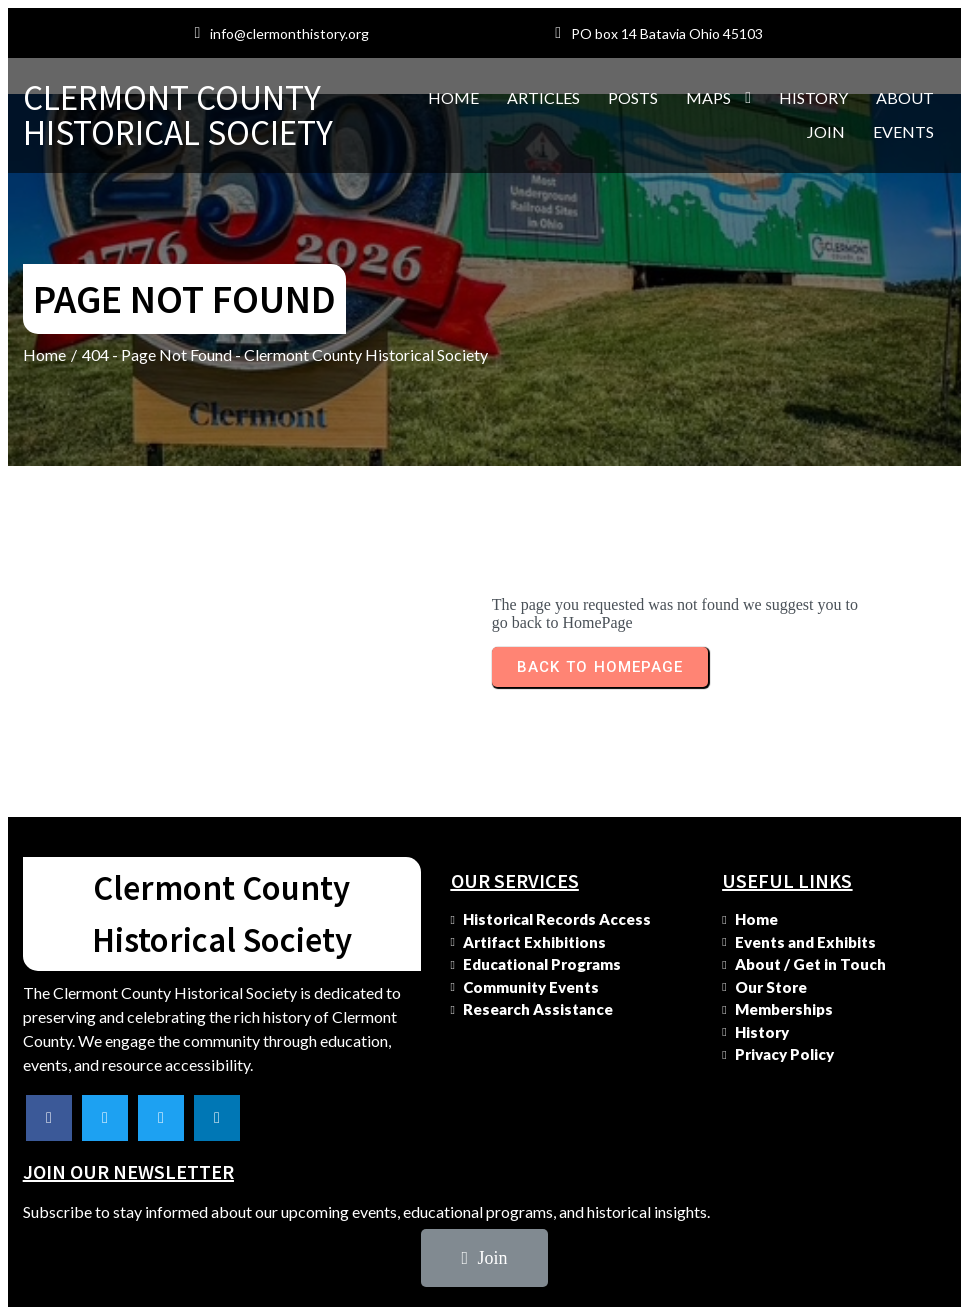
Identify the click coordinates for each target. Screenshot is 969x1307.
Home (44, 390)
